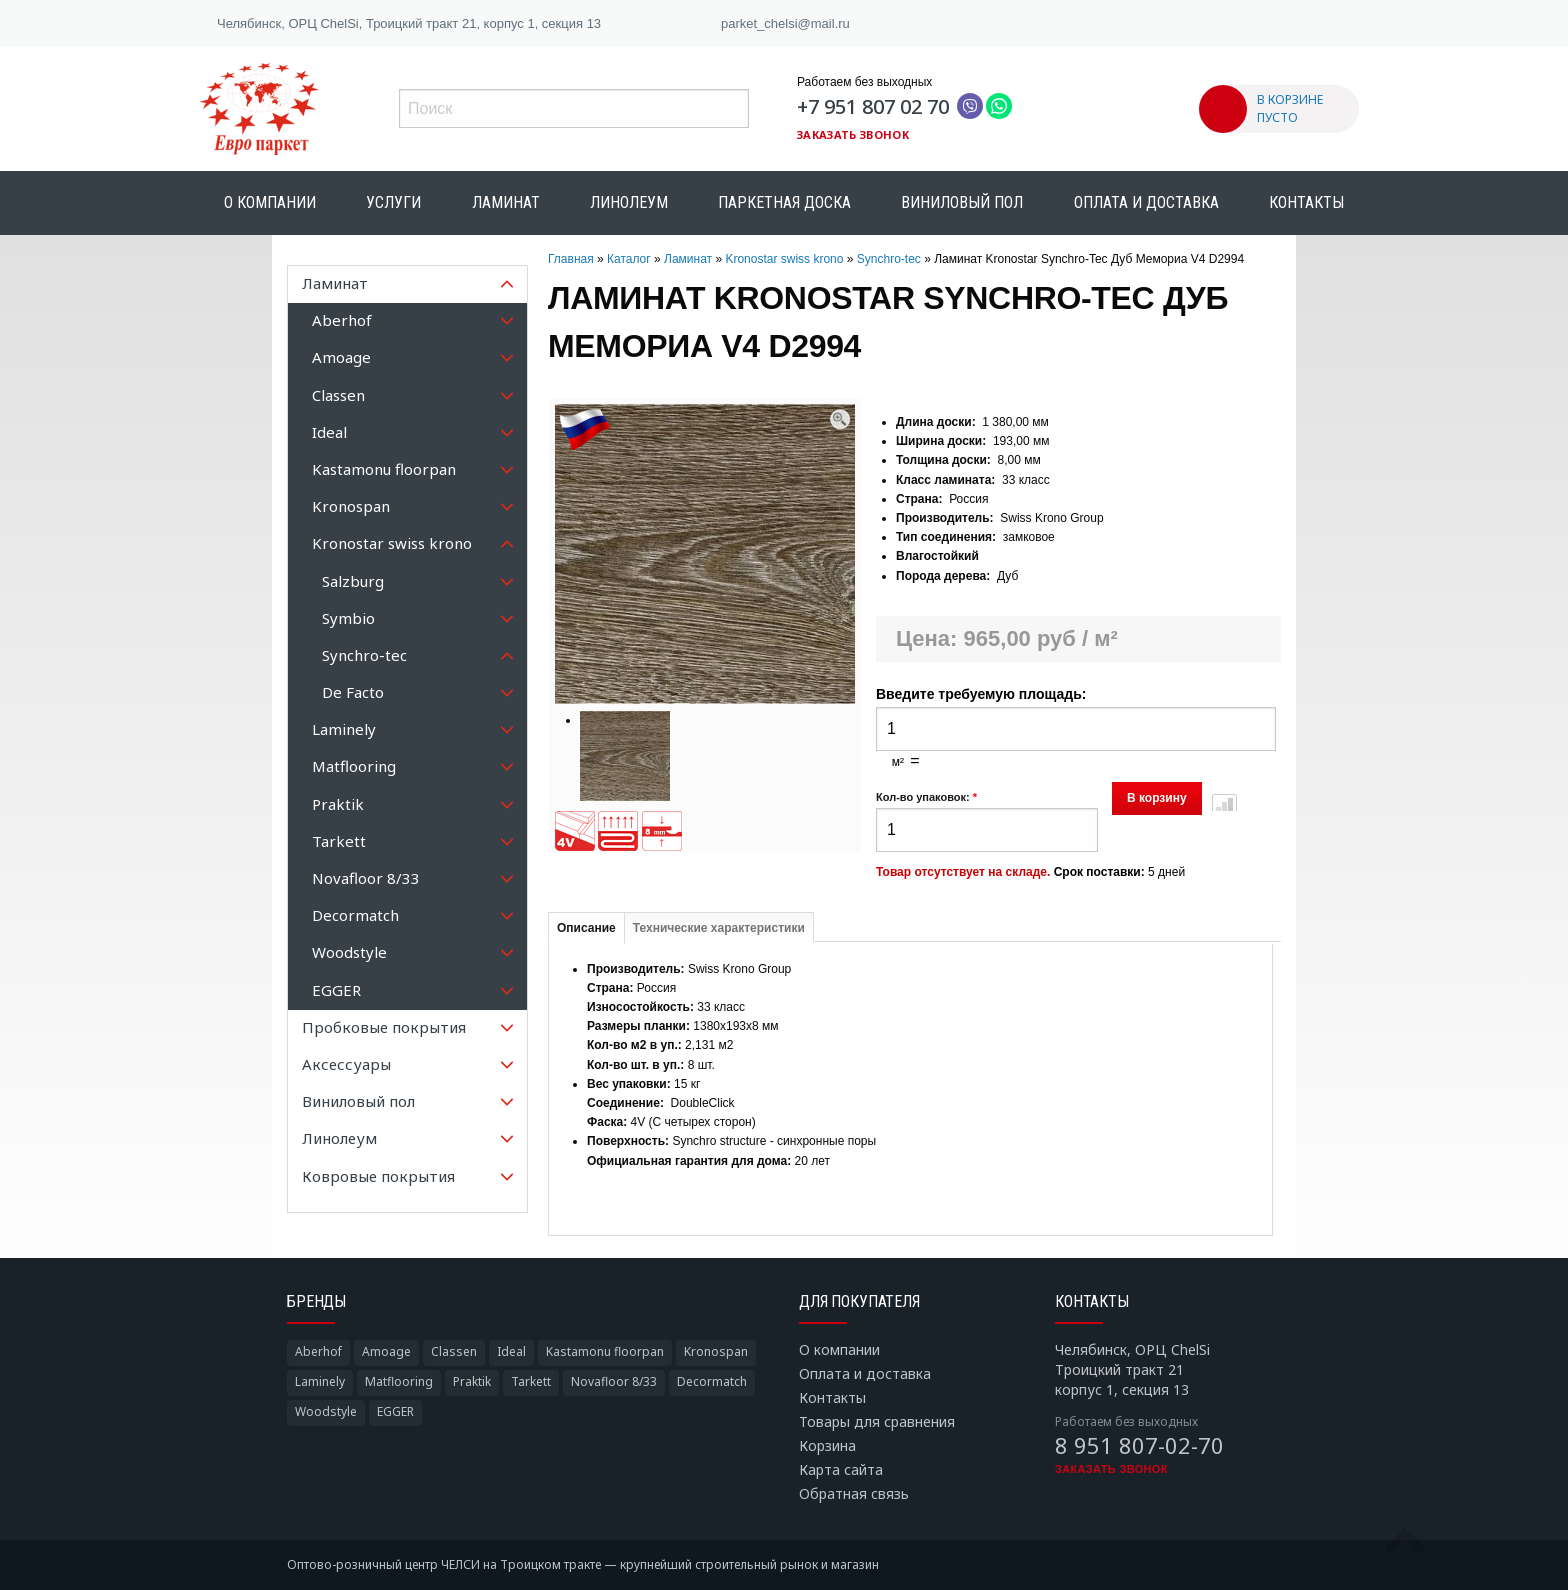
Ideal (511, 1351)
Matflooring (399, 1381)
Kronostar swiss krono (784, 259)
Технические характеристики (719, 928)
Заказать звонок (853, 134)
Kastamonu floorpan (605, 1351)
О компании (270, 202)
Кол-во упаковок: (926, 797)
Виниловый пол (962, 202)
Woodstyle (326, 1411)
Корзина (827, 1445)
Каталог (629, 259)
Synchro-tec (889, 259)
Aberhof (318, 1351)
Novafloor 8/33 (614, 1381)
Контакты (1306, 202)
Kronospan (716, 1351)
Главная (571, 259)
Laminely (320, 1381)
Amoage (386, 1351)
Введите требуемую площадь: (981, 694)
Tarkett (531, 1381)
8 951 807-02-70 (1139, 1445)
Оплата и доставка (1146, 202)
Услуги (393, 202)
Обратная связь (854, 1493)
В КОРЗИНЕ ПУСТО (1290, 108)
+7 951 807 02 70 (873, 106)
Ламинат (506, 202)
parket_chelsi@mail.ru (785, 23)
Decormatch (712, 1381)
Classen (454, 1351)
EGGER (395, 1411)
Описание (586, 928)
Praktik (472, 1381)
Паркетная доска (784, 202)
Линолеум (629, 202)
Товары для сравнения (877, 1421)
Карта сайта (841, 1469)
